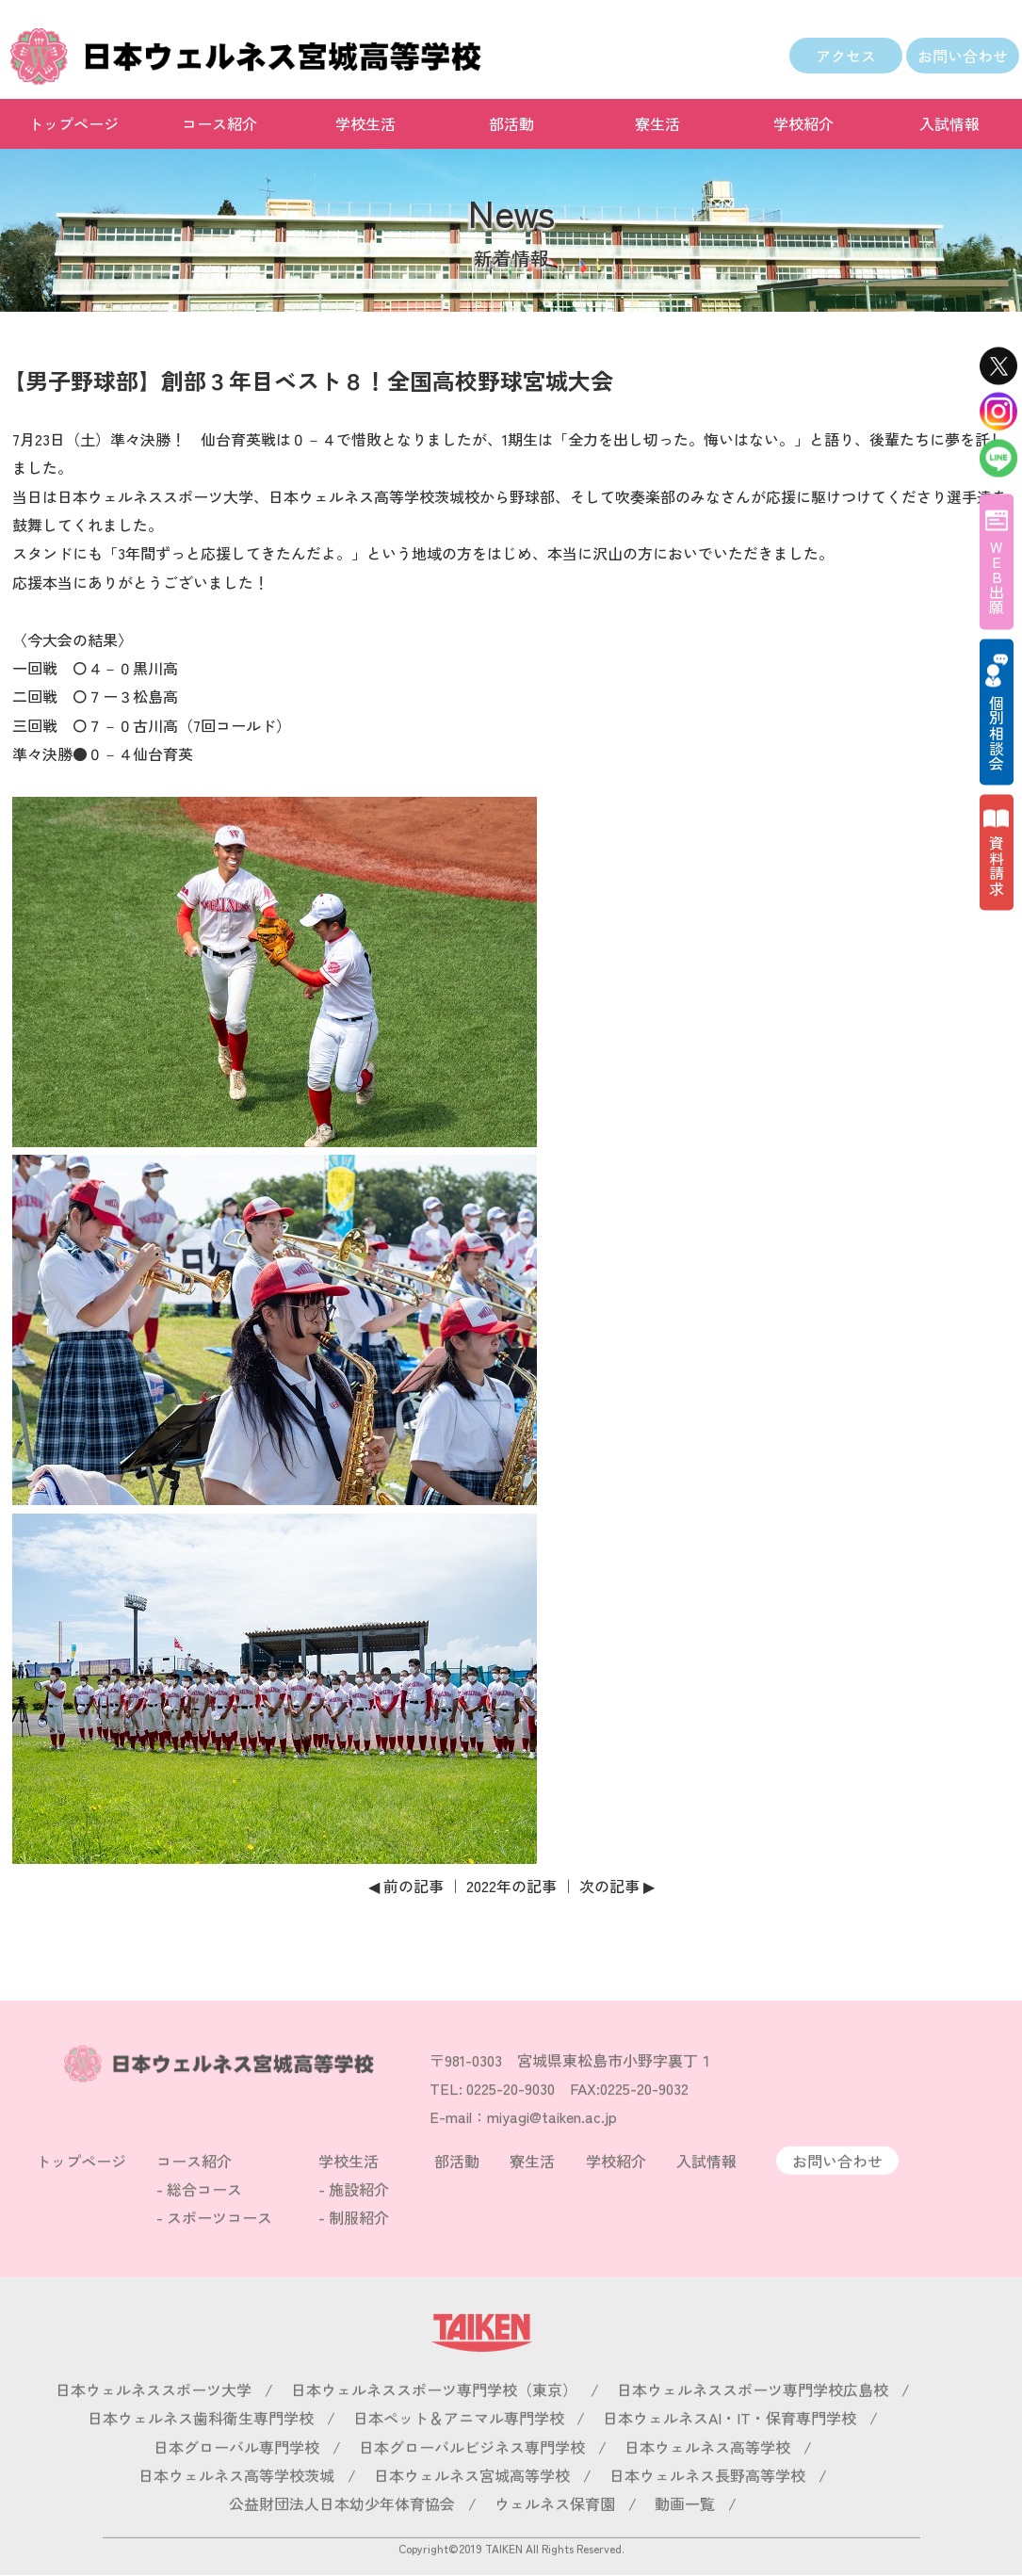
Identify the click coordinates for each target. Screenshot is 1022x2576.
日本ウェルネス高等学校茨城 (236, 2501)
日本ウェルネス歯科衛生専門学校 (201, 2445)
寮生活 (657, 123)
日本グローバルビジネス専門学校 (472, 2473)
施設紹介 (359, 2215)
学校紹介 (803, 123)
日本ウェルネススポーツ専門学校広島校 (752, 2416)
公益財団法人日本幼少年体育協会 (342, 2530)
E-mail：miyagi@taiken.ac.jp (523, 2142)
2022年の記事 (511, 1885)
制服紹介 (359, 2243)
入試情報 (949, 123)
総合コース (204, 2215)
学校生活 (365, 123)
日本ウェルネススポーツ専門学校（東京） (434, 2416)
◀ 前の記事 (406, 1885)
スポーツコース (219, 2243)
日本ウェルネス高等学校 (707, 2473)
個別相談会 (996, 732)
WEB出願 (996, 576)
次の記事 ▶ (617, 1885)
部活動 (511, 123)
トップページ (73, 123)
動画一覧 (685, 2530)
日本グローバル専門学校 (236, 2473)
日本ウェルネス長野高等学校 (707, 2501)
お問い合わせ (962, 55)
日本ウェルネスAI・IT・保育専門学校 (729, 2445)
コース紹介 (219, 123)
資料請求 (996, 864)
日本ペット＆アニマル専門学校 (458, 2445)
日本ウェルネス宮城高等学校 (472, 2501)
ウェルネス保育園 (555, 2530)
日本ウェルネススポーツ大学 (153, 2416)
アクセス (846, 55)
